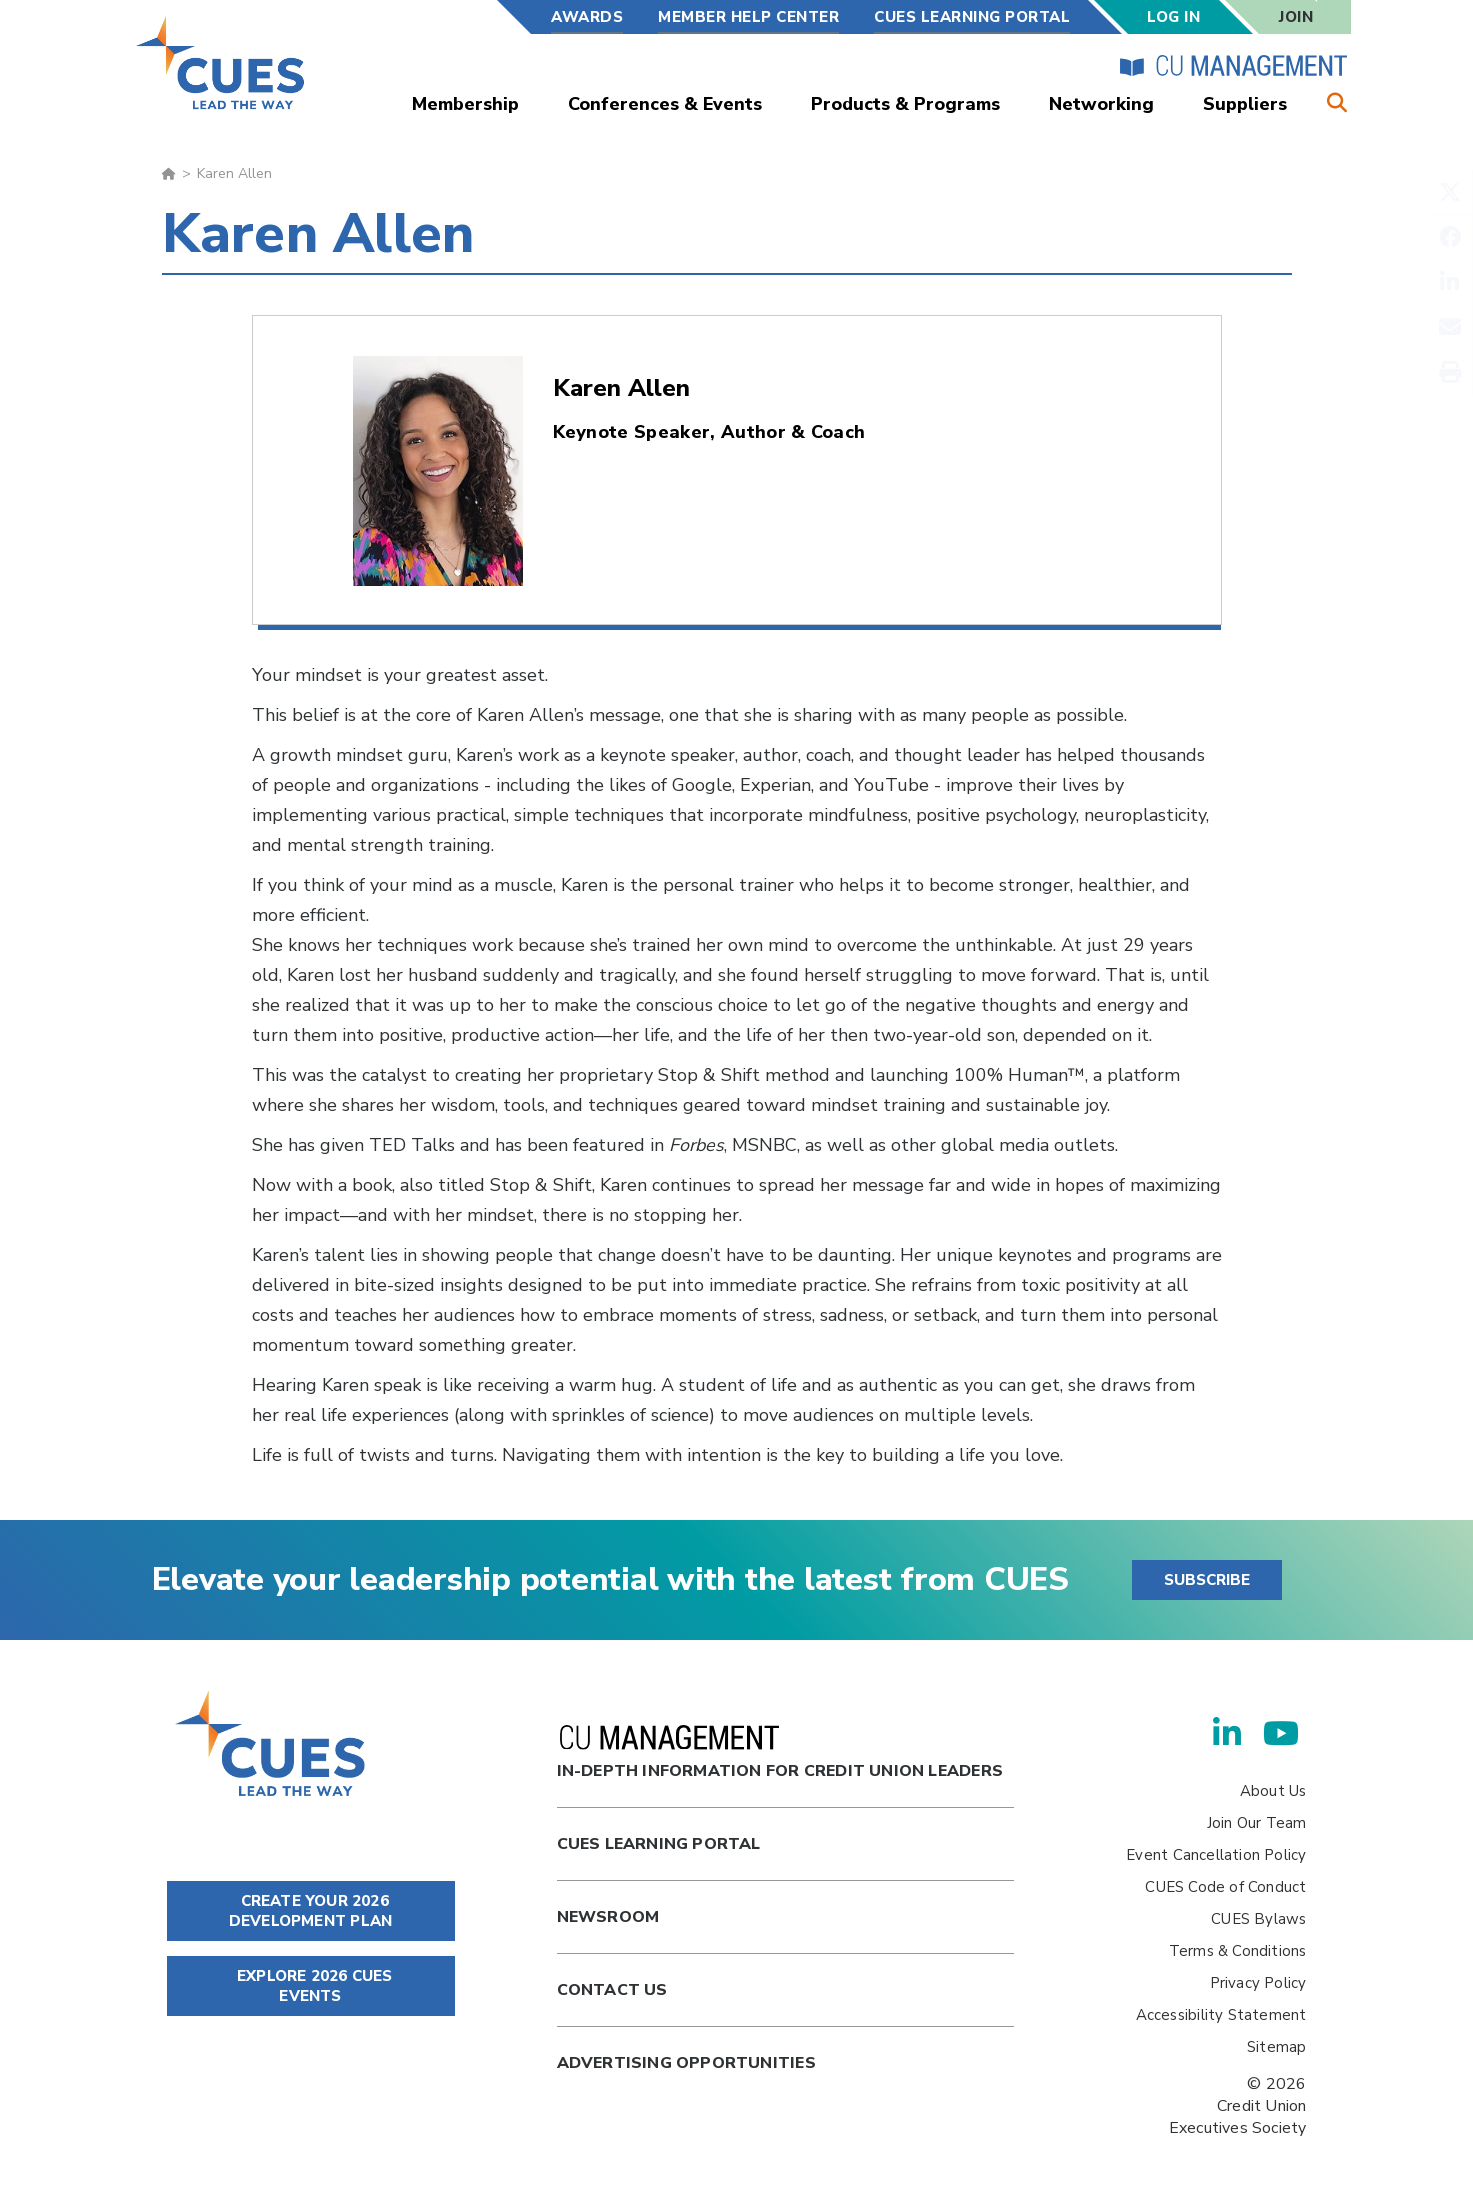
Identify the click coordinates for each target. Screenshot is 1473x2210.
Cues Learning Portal (659, 1844)
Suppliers (1245, 104)
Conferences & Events (665, 104)
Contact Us (612, 1990)
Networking (1101, 104)
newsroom (608, 1917)
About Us (1273, 1791)
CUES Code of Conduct (1225, 1887)
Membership (465, 104)
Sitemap (1276, 2047)
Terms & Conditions (1238, 1951)
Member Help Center (748, 17)
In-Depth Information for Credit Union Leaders (780, 1753)
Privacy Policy (1258, 1983)
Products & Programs (905, 104)
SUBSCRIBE (1207, 1580)
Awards (587, 17)
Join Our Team (1257, 1823)
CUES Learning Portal (972, 17)
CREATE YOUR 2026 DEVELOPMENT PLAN (310, 1911)
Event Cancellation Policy (1216, 1855)
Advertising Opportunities (686, 2063)
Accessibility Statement (1221, 2015)
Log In (1173, 17)
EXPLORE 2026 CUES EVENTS (311, 1986)
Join (1296, 17)
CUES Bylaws (1258, 1919)
